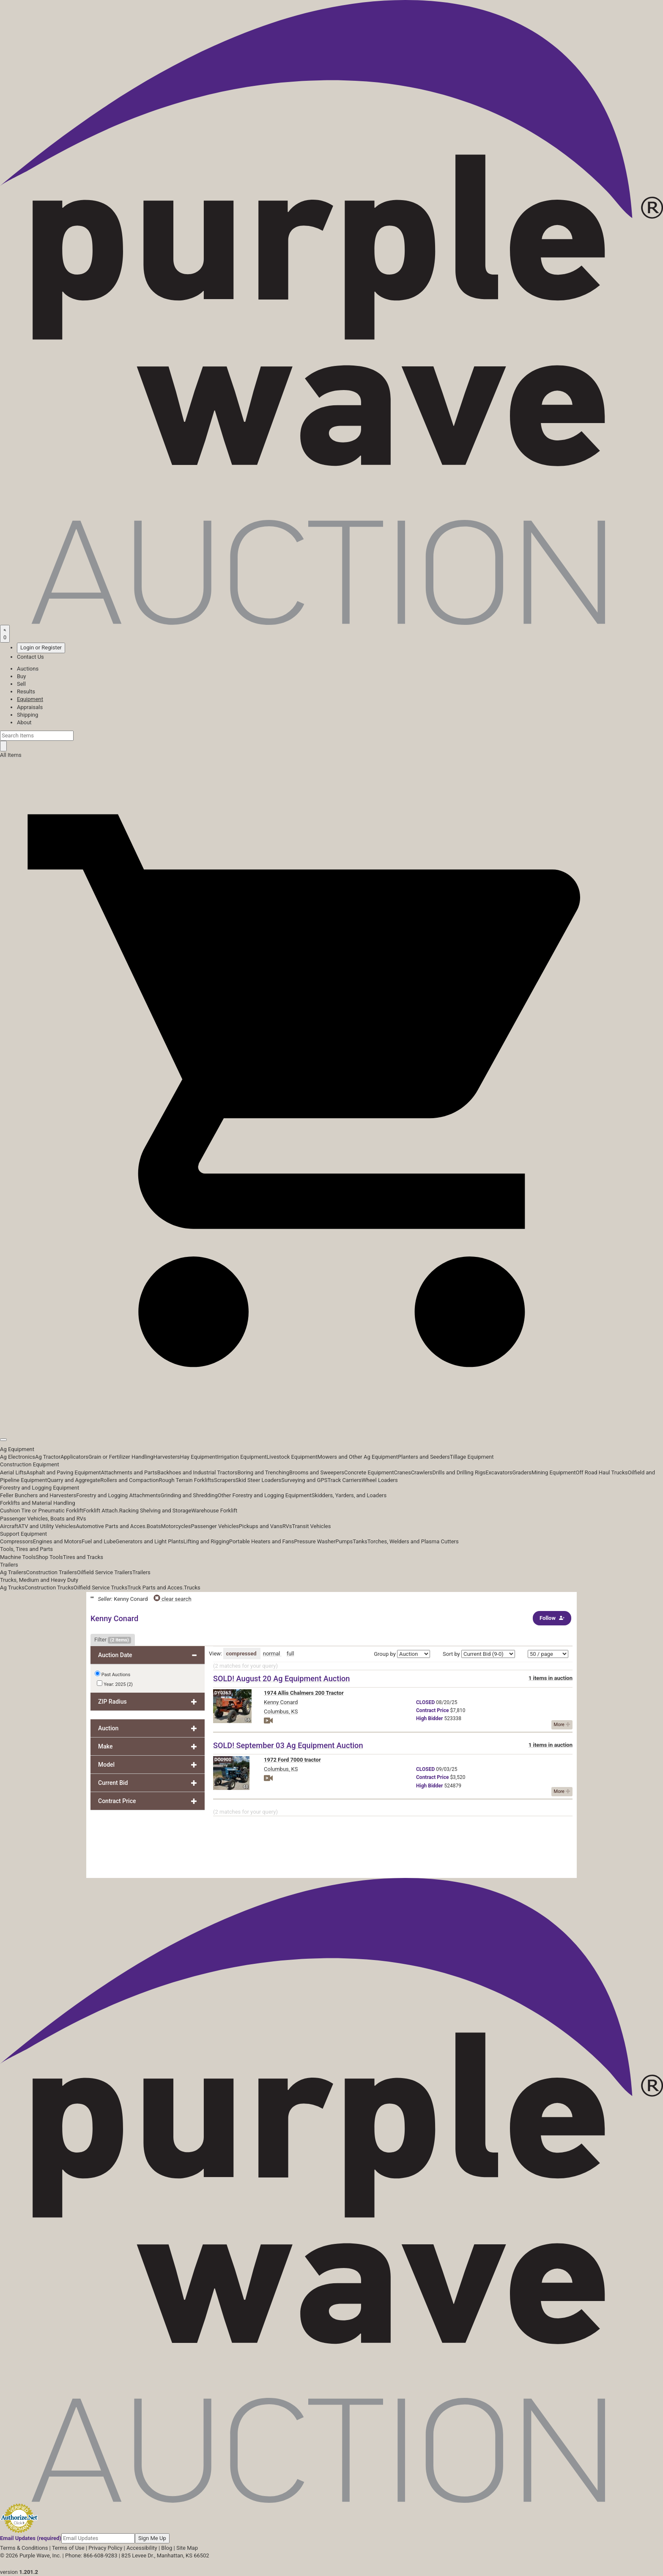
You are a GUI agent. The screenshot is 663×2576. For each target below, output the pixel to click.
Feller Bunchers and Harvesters (38, 1495)
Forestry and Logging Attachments (118, 1495)
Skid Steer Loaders (258, 1480)
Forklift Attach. (101, 1510)
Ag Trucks (12, 1587)
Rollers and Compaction (129, 1480)
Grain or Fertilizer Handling (120, 1457)
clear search (172, 1599)
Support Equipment (23, 1534)
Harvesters (166, 1457)
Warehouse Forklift (215, 1510)
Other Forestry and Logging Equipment (265, 1495)
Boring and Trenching (263, 1472)
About (24, 722)
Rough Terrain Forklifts (186, 1480)
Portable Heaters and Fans (261, 1541)
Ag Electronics (17, 1457)
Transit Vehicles (311, 1526)
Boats (154, 1526)
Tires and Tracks (83, 1557)
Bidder (429, 1718)
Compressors (16, 1541)
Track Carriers (344, 1480)
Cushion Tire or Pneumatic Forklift (41, 1510)
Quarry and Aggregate (73, 1480)
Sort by (451, 1654)
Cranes (402, 1472)
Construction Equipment (29, 1464)
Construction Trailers (51, 1572)
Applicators (74, 1457)
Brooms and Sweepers (316, 1472)
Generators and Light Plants (149, 1541)
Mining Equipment (553, 1472)
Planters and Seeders (424, 1457)
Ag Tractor (47, 1457)
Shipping (27, 715)
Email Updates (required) (30, 2538)
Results (26, 691)
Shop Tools (49, 1557)
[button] (331, 1420)
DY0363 (222, 1693)
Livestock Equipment (291, 1457)
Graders (521, 1472)
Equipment (30, 699)
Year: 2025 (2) (114, 1683)
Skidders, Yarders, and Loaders (349, 1495)
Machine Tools (18, 1557)
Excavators (498, 1472)
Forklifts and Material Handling (37, 1503)
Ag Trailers (13, 1572)
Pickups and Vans (260, 1526)
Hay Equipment (198, 1457)
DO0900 (222, 1759)
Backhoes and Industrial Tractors (197, 1472)
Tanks (360, 1541)
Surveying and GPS (304, 1480)
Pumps (344, 1541)
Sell (21, 684)
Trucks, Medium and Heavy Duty (39, 1580)
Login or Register (41, 647)
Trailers (9, 1565)
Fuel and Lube (98, 1541)
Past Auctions (115, 1674)
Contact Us (30, 657)
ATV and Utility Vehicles (47, 1526)
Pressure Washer (314, 1541)
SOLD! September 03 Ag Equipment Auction (288, 1745)
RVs (287, 1526)
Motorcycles (176, 1526)
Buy (21, 676)
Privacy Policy (105, 2548)
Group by (385, 1654)
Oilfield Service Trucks (100, 1587)
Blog (166, 2548)
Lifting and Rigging (206, 1541)
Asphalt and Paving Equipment (63, 1472)
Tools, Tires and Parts (26, 1549)
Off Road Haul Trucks (602, 1472)
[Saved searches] (5, 634)
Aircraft (9, 1526)
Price (432, 1710)
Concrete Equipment (369, 1472)
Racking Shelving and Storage (155, 1510)
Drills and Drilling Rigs (459, 1472)
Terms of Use (68, 2548)
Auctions (27, 668)
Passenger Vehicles (214, 1526)
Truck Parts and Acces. (155, 1587)
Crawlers (422, 1472)
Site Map (187, 2548)
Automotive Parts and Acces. (111, 1526)
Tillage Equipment (472, 1457)
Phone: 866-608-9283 (91, 2555)
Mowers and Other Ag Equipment (358, 1457)
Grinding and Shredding (189, 1495)
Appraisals (30, 707)
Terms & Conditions (24, 2548)
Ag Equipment (17, 1449)
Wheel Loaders (380, 1480)
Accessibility (141, 2548)
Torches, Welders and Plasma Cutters (413, 1541)
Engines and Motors (57, 1541)
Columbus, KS (281, 1711)
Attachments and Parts (129, 1472)
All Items (11, 755)
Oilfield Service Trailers (104, 1572)
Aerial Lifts (13, 1472)
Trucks (192, 1587)
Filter (112, 1640)
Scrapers (225, 1480)
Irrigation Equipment (241, 1457)
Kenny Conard (281, 1702)
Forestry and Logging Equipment (39, 1488)
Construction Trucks (49, 1587)
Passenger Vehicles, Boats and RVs (43, 1518)
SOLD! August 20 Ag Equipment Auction (281, 1678)
